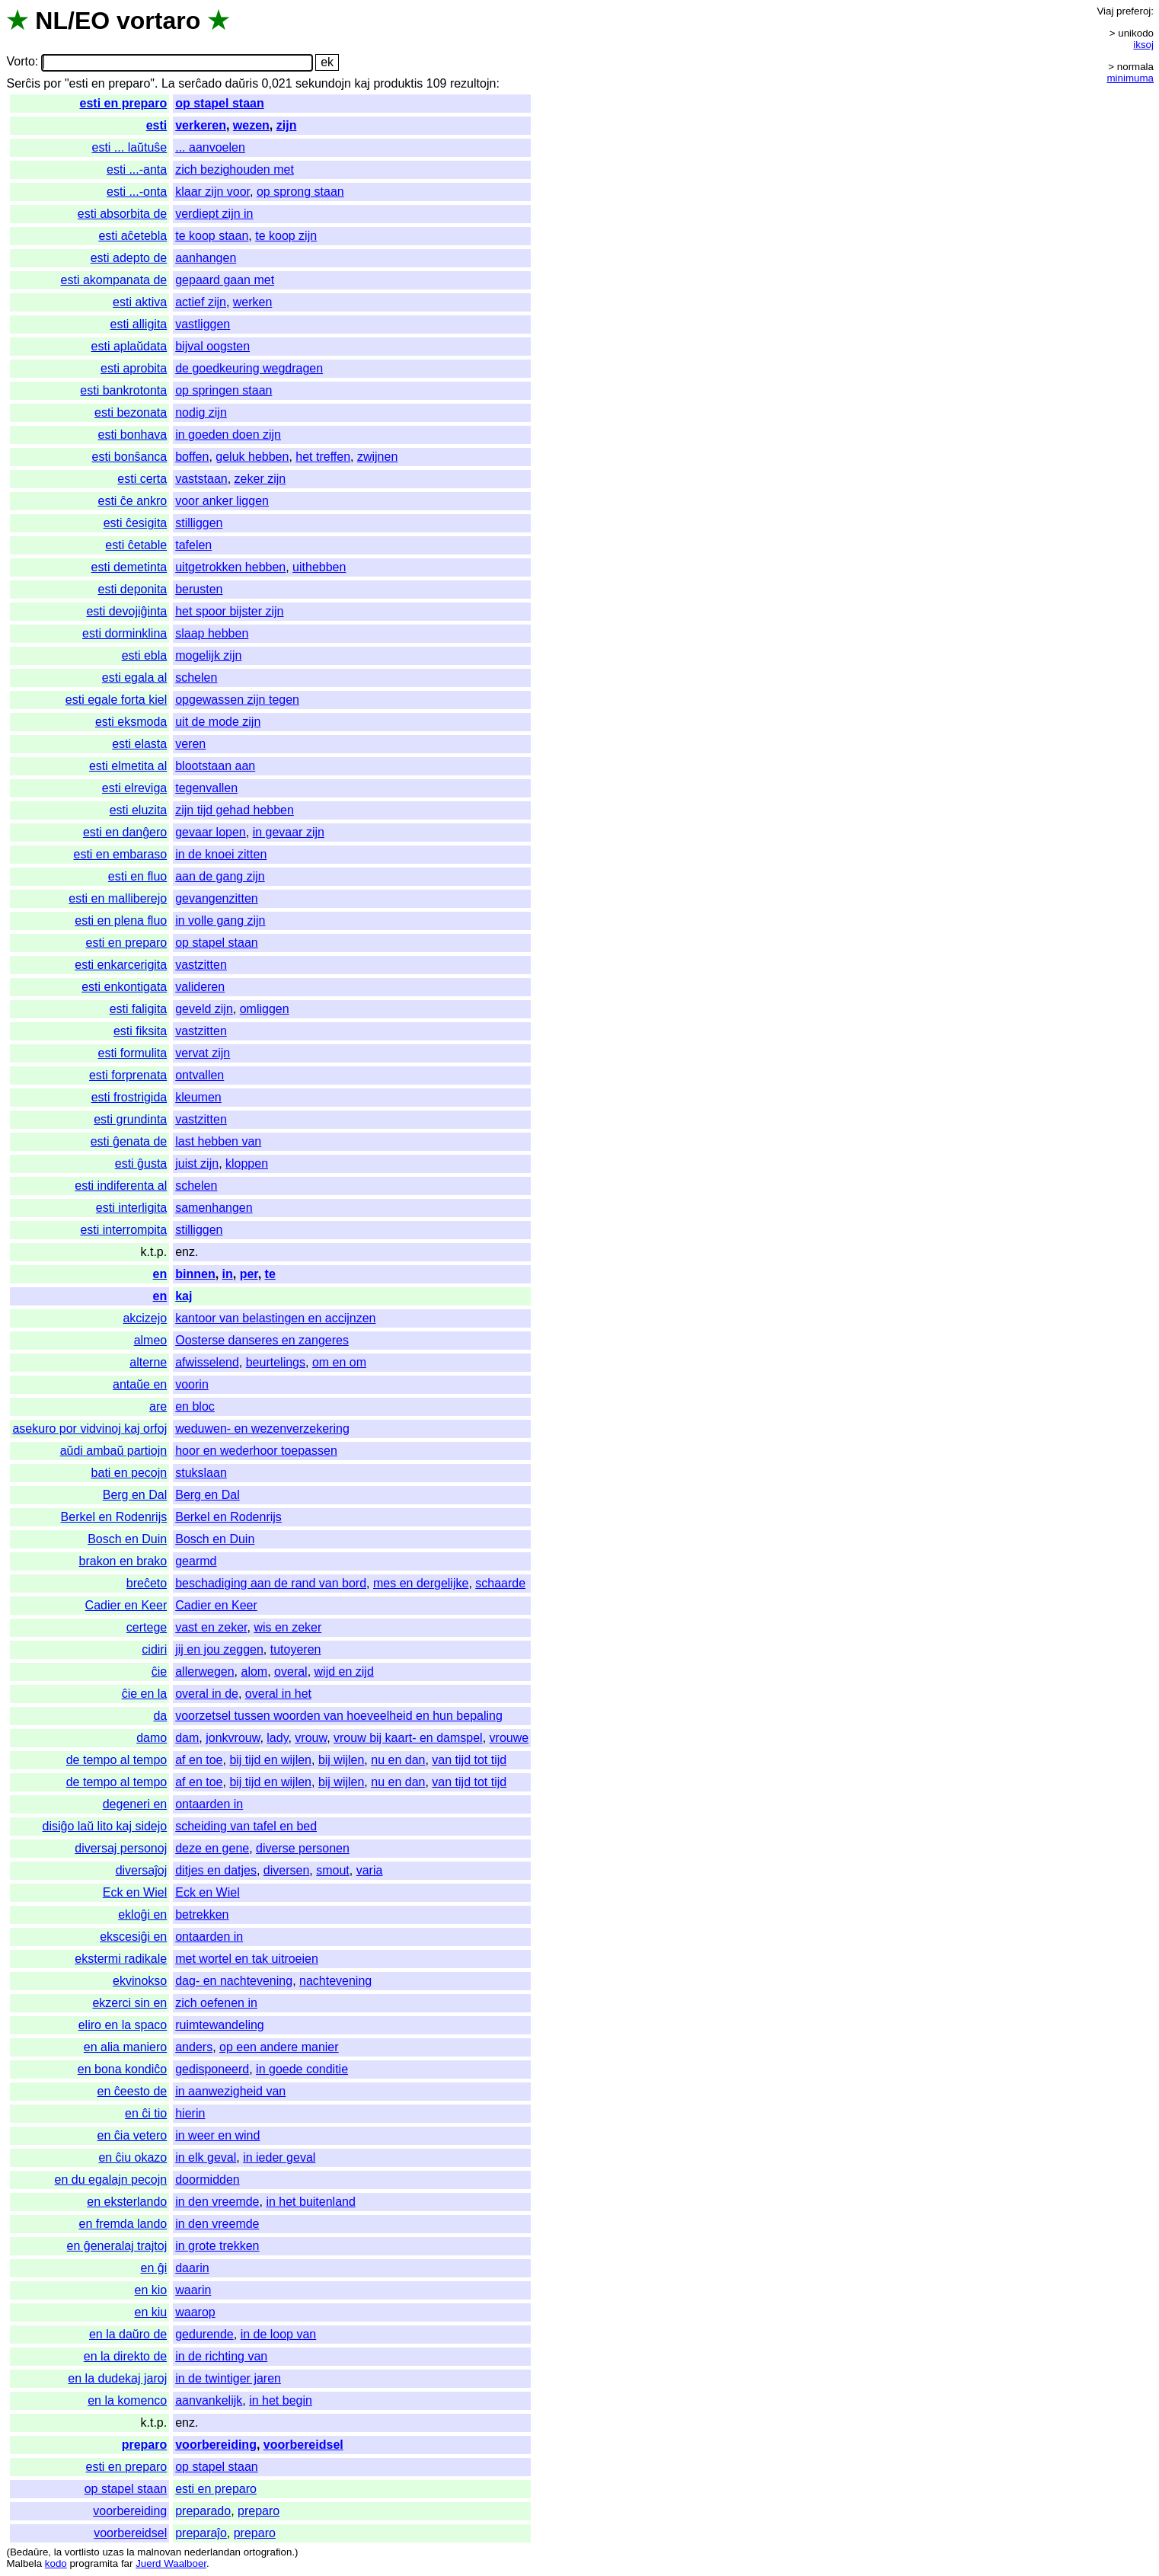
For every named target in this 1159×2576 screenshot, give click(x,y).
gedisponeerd (212, 2069)
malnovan (159, 2552)
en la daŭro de (128, 2334)
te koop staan (211, 235)
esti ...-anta (137, 169)
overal (291, 1671)
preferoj (1133, 11)
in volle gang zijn (220, 920)
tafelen (193, 545)
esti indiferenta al (121, 1185)
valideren (200, 986)
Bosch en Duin (127, 1538)
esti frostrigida (129, 1097)
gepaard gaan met (224, 279)
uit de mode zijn (217, 721)
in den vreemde (217, 2201)
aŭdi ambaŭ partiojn (114, 1450)
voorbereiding (216, 2444)
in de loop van (279, 2334)
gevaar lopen (210, 832)
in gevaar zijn (288, 832)
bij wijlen (341, 1759)
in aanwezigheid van (230, 2091)
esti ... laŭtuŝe (130, 147)
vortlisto (82, 2552)
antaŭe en (140, 1384)
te (270, 1273)
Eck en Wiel (135, 1892)
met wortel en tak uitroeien (246, 1958)
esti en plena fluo (121, 920)
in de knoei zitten (221, 854)
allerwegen (204, 1671)
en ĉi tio (146, 2113)
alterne (148, 1362)
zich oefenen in (216, 2002)
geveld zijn (204, 1008)
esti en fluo (137, 876)
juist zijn (197, 1163)
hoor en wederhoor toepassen (256, 1450)
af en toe (198, 1759)
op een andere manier (279, 2047)
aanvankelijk (208, 2400)
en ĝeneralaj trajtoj (117, 2245)
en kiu (151, 2312)
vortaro (158, 20)
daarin (192, 2267)
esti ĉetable (136, 545)
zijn (286, 125)
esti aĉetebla (132, 235)
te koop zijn (286, 235)
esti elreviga (134, 787)
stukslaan (201, 1472)
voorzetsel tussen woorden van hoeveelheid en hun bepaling (339, 1715)
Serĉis (23, 83)
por (52, 83)
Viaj (1105, 11)
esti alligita (139, 324)
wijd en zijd (344, 1671)
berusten (198, 589)
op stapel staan (219, 103)
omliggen (264, 1008)
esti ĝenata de (129, 1141)
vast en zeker (211, 1627)
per (249, 1273)
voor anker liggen (222, 500)
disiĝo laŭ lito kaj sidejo (105, 1826)
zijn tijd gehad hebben (234, 810)
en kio (151, 2290)
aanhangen (205, 257)
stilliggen (198, 522)
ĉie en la (145, 1693)
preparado (203, 2510)
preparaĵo (201, 2532)
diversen (286, 1870)
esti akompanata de (114, 279)
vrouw (311, 1737)
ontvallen (199, 1075)
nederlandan (212, 2552)
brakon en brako (123, 1561)
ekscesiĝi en (133, 1936)
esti (157, 125)
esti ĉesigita (136, 522)
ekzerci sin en (129, 2002)
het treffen (322, 456)
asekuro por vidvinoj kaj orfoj (89, 1428)
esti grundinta (130, 1119)
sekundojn (323, 83)
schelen (196, 677)
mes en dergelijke (420, 1583)
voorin (192, 1384)
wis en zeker (287, 1627)
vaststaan (201, 478)
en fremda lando (123, 2223)
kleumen (198, 1097)
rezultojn (473, 83)
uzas (112, 2552)
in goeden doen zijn (228, 434)
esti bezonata (130, 412)
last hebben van (218, 1141)
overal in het (278, 1693)
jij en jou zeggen (219, 1649)
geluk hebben (252, 456)
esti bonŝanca (129, 456)
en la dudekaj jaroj (117, 2378)
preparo (145, 2444)
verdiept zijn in (214, 213)
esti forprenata (128, 1075)
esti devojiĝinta (126, 611)
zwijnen (377, 456)
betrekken (201, 1914)
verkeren (200, 125)
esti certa (142, 478)
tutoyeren (295, 1649)
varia (369, 1870)
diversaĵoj (142, 1870)
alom (254, 1671)
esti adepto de (129, 257)
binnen (195, 1273)
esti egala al (134, 677)
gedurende (204, 2334)
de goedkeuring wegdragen (249, 368)
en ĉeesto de (132, 2091)
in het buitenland (310, 2201)
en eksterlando (127, 2201)
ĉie (159, 1671)
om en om (339, 1362)
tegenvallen (206, 787)
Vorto (20, 62)
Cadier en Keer (126, 1605)
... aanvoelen (210, 147)
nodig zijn (201, 412)
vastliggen (202, 324)
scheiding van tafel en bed (246, 1826)
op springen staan (223, 390)
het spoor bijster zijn (229, 611)
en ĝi (154, 2267)
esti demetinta (129, 567)
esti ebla (145, 655)
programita (93, 2563)
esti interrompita (123, 1229)
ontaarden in (209, 1804)
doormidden (207, 2179)
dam (187, 1737)
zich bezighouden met (234, 169)
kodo (56, 2563)
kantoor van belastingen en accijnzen (275, 1318)
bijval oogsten (212, 346)
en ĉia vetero (132, 2135)
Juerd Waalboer (171, 2563)
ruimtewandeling (219, 2024)
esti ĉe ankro (133, 500)
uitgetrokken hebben (230, 567)
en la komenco (127, 2400)
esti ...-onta (137, 191)
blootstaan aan (215, 765)
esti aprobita (134, 368)
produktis (398, 83)
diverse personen (303, 1848)
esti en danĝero (125, 832)
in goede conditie (302, 2069)
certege (146, 1627)
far (127, 2563)
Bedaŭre (29, 2552)
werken (253, 302)
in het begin (280, 2400)
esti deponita (132, 589)
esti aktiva (140, 302)
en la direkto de (125, 2356)
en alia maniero (125, 2047)
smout (333, 1870)
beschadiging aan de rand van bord (270, 1583)
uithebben (319, 567)
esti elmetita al (128, 765)
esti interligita (131, 1207)
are (158, 1406)
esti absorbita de (122, 213)
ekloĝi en (142, 1914)
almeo (151, 1340)
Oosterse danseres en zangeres (262, 1340)
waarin (193, 2290)
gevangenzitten (216, 898)
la (58, 2552)
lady (277, 1737)
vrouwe (509, 1737)
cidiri (154, 1649)
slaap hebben (211, 633)
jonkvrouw (233, 1737)
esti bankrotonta (123, 390)
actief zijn (200, 302)
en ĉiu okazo (132, 2157)
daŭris (242, 83)
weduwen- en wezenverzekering (262, 1428)
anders (193, 2047)
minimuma (1130, 78)
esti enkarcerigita (121, 964)
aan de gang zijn (219, 876)
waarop (195, 2312)
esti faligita (139, 1008)
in (227, 1273)
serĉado (200, 83)
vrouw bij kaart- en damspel (408, 1737)
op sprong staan (300, 191)
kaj (361, 83)
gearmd (195, 1561)
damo (151, 1737)
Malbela (24, 2563)
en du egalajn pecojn (111, 2179)
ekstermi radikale (121, 1958)
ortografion (268, 2552)
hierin (190, 2113)
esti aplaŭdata (129, 346)
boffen (192, 456)
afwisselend (207, 1362)
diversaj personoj (121, 1848)
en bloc (195, 1406)
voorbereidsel (303, 2444)
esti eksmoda (131, 721)
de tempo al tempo (117, 1759)
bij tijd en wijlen (270, 1759)
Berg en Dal (135, 1494)
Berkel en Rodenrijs (114, 1516)
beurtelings (275, 1362)
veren (190, 743)
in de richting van (221, 2356)
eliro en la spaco (123, 2024)
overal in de (206, 1693)
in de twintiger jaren (228, 2378)
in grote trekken (217, 2245)
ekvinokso (140, 1980)
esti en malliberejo (118, 898)
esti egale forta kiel (116, 699)
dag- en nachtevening (233, 1980)
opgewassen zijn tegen (237, 699)
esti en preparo (124, 103)
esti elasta (139, 743)
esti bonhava (132, 434)
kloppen (246, 1163)
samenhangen (213, 1207)
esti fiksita (140, 1030)
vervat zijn (202, 1053)
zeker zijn (260, 478)
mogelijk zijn (208, 655)
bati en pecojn (129, 1472)
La (168, 83)
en (160, 1273)
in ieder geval (279, 2157)
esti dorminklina (124, 633)
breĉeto (146, 1583)
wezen (251, 125)
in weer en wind (217, 2135)
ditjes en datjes (216, 1870)
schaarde (500, 1583)
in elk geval (205, 2157)
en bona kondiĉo (122, 2069)
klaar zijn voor (212, 191)
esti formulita (133, 1053)
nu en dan (398, 1759)
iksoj (1143, 44)
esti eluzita (139, 810)
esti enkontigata (124, 986)
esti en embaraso (120, 854)
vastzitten (201, 964)
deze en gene (212, 1848)
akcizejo (145, 1318)
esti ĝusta (141, 1163)
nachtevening (335, 1980)
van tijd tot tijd (469, 1759)
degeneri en (135, 1804)
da (160, 1715)
